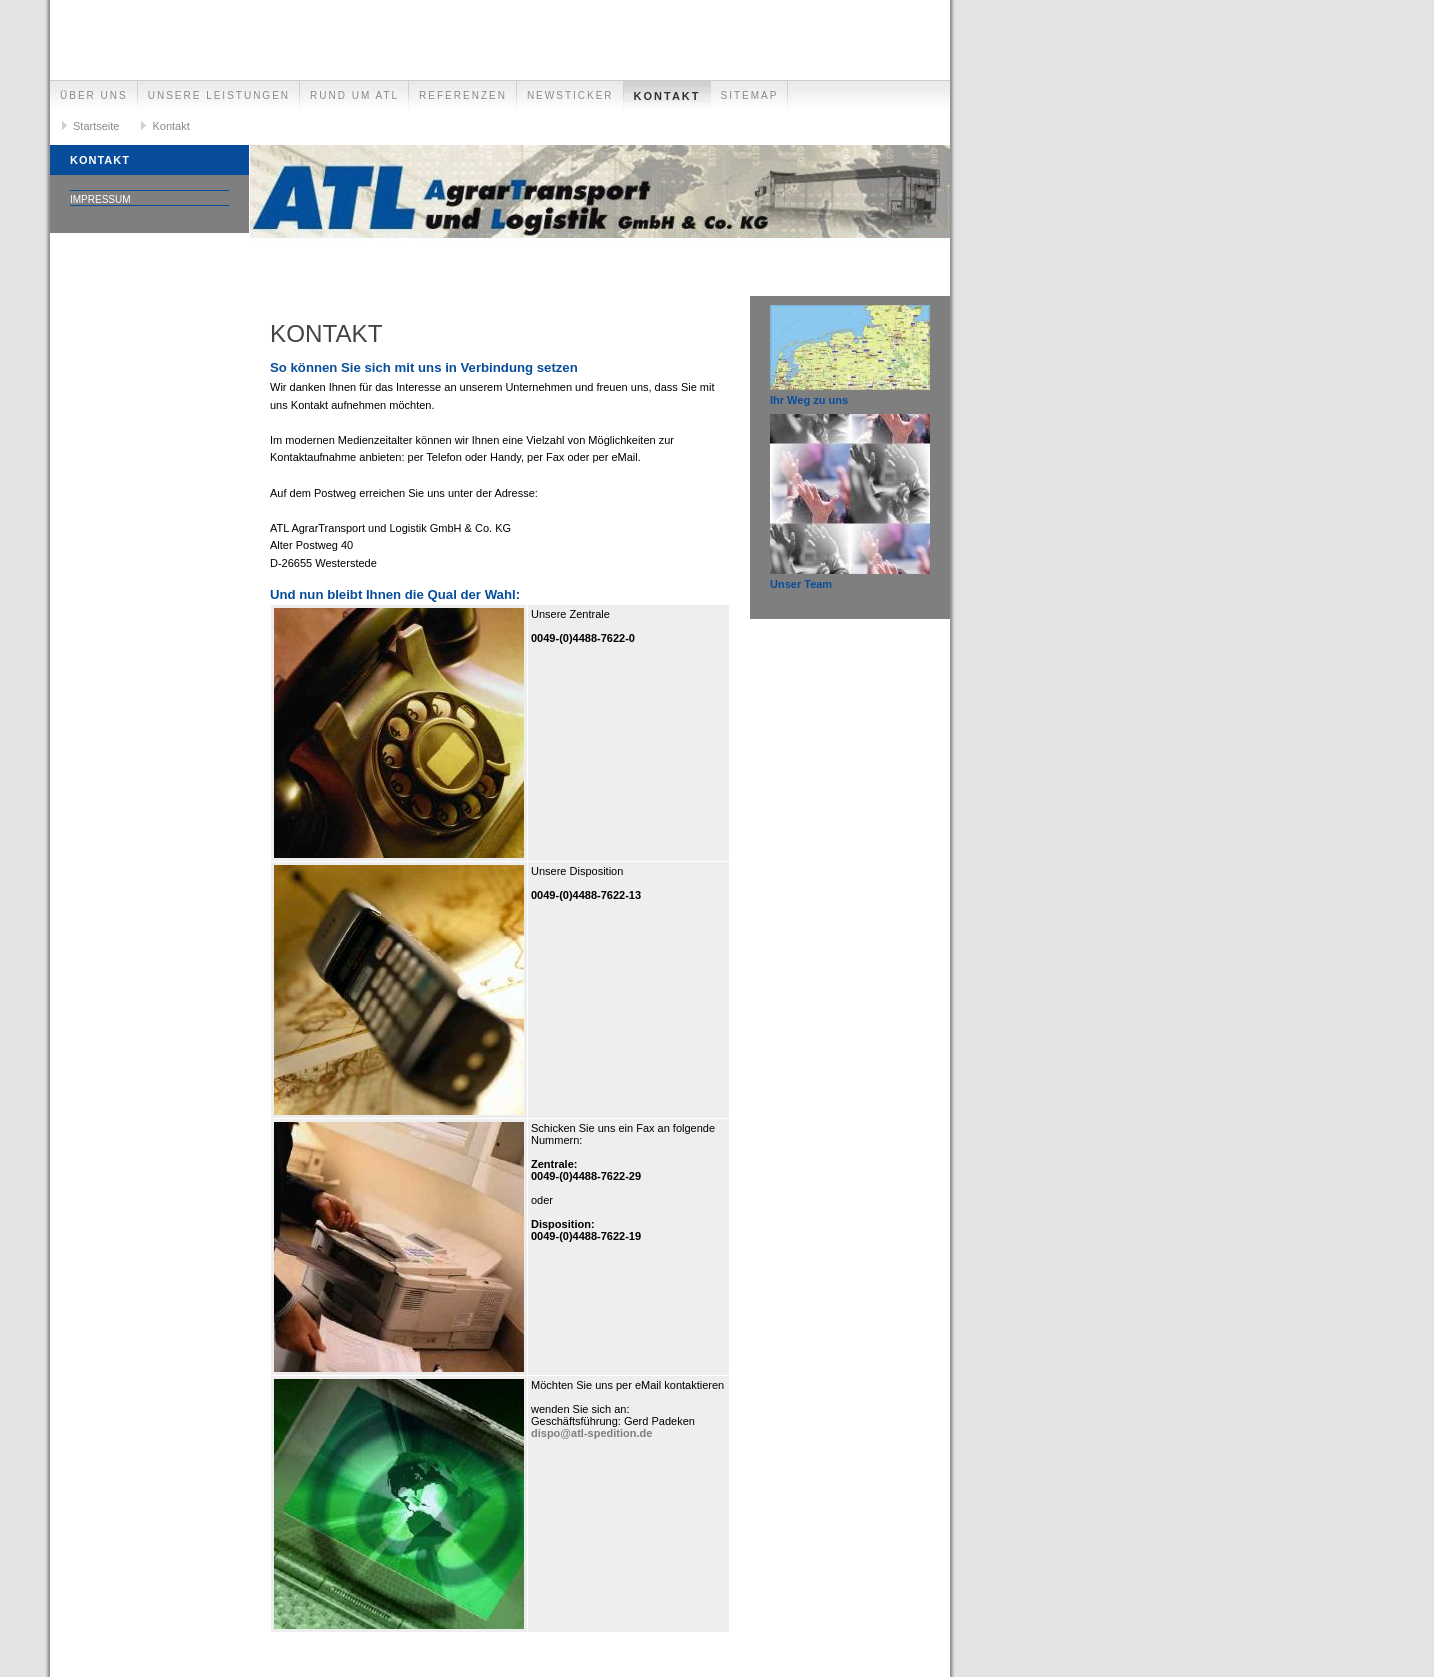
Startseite (96, 126)
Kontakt (667, 96)
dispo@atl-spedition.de (591, 1433)
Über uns (94, 95)
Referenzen (463, 95)
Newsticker (570, 95)
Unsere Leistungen (219, 95)
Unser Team (801, 584)
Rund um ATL (354, 95)
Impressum (100, 199)
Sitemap (750, 95)
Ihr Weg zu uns (809, 400)
